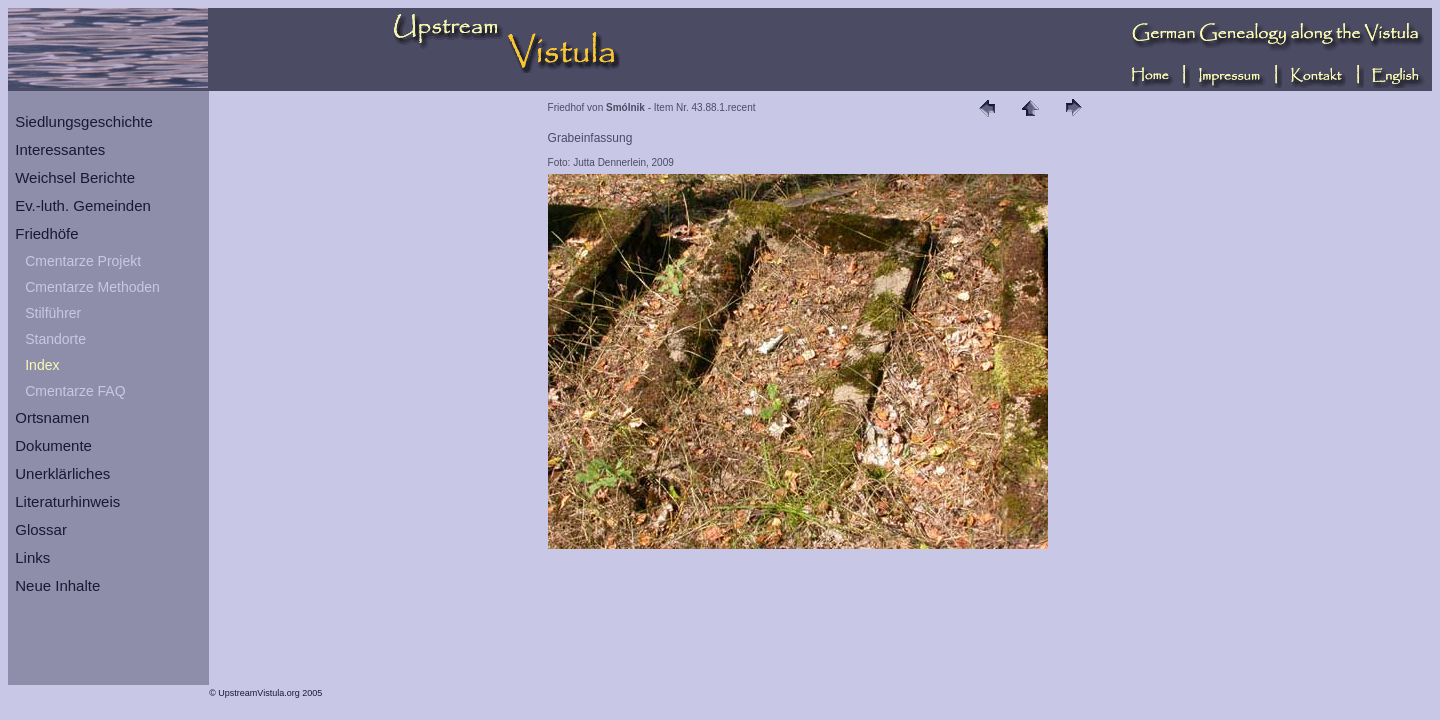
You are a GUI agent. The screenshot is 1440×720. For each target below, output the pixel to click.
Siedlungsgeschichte (84, 121)
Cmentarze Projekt (83, 261)
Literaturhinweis (67, 501)
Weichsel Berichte (75, 177)
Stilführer (53, 313)
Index (42, 365)
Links (32, 557)
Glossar (41, 529)
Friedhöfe (46, 233)
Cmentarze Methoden (92, 287)
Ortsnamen (52, 417)
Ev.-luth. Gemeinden (83, 205)
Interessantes (60, 149)
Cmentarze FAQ (75, 391)
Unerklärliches (62, 473)
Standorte (55, 339)
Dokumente (53, 445)
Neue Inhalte (57, 585)
